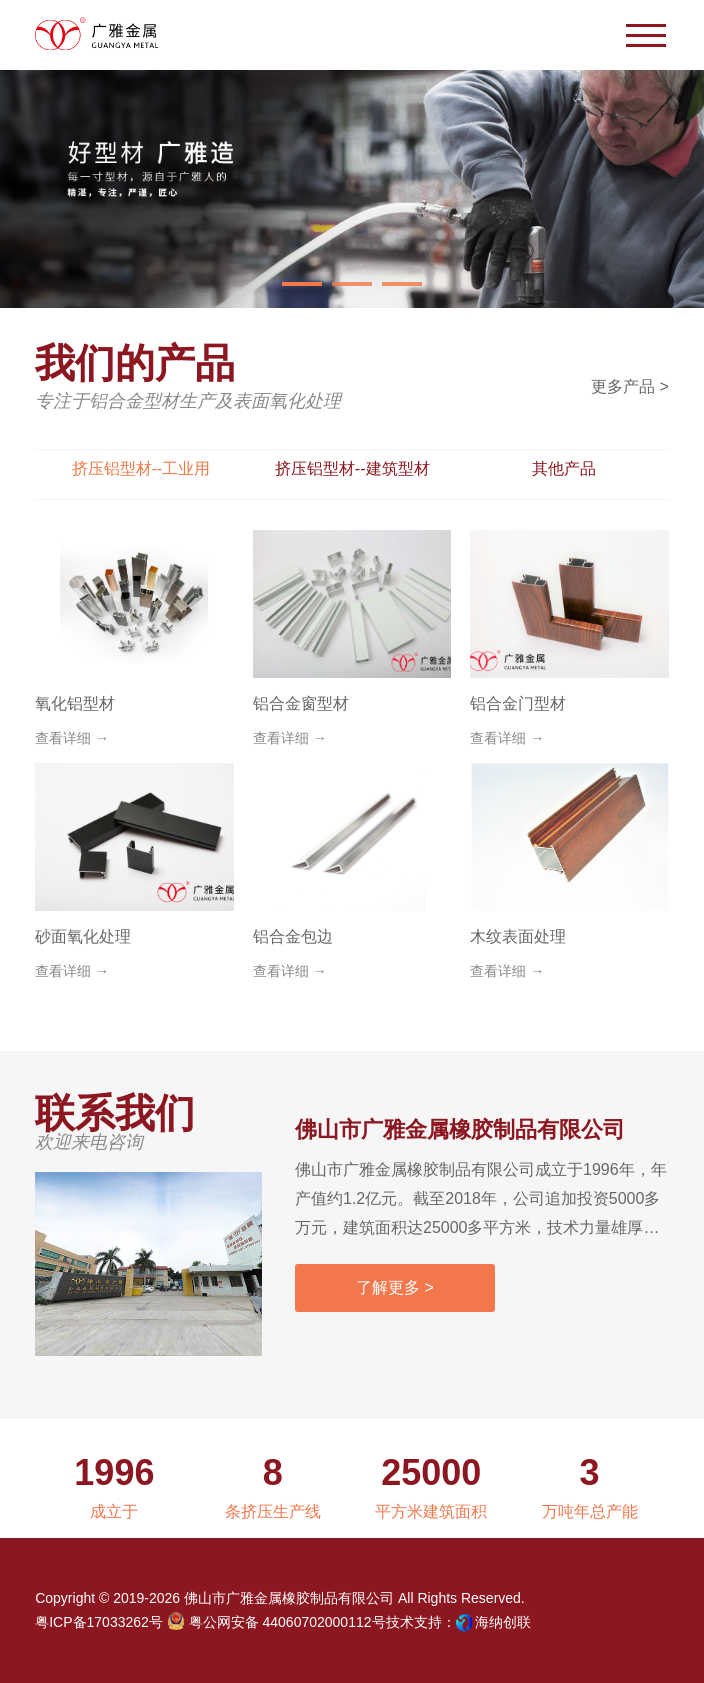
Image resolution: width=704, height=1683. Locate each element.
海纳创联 (503, 1622)
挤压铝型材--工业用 (141, 468)
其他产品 (564, 468)
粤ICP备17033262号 (99, 1622)
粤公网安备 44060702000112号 (276, 1621)
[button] (302, 284)
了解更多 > (395, 1287)
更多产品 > (630, 386)
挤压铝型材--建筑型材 (352, 468)
